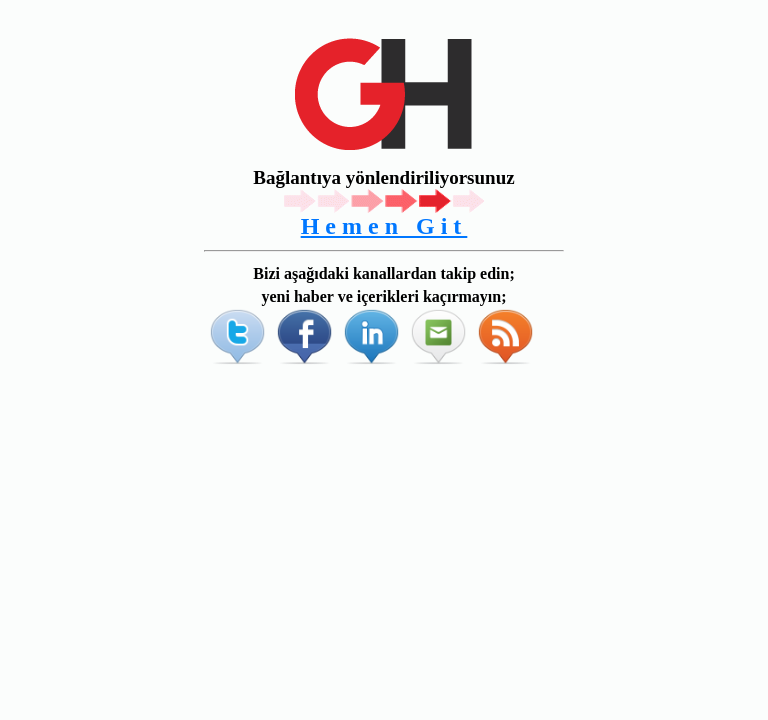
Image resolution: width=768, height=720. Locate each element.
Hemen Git (384, 226)
